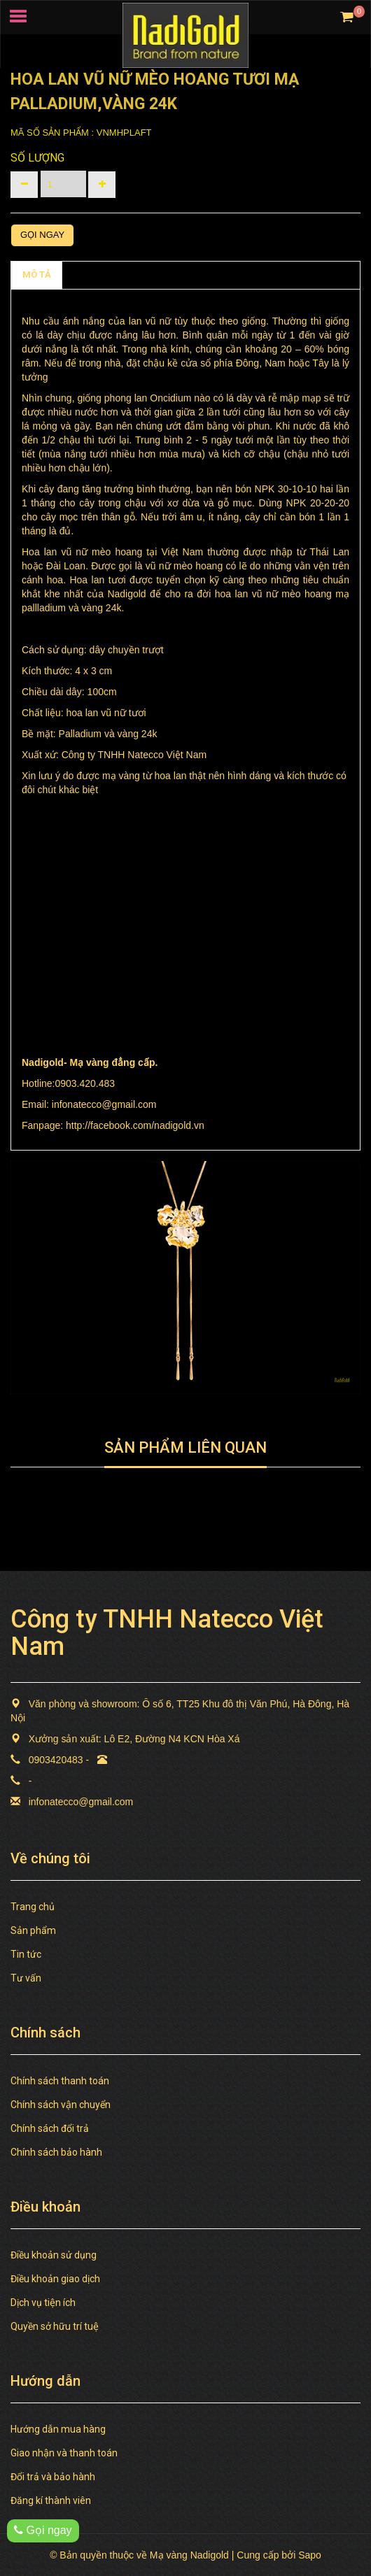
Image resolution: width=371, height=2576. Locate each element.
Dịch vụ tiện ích (43, 2302)
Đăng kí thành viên (50, 2500)
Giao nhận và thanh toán (64, 2452)
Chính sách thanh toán (59, 2080)
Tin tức (25, 1954)
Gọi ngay (42, 234)
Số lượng (37, 157)
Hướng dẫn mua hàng (58, 2429)
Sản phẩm (33, 1930)
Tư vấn (25, 1978)
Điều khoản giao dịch (55, 2278)
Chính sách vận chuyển (60, 2104)
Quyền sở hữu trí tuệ (54, 2326)
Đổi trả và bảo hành (52, 2476)
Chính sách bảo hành (56, 2152)
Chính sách (97, 274)
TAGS (154, 274)
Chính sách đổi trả (49, 2128)
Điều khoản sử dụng (53, 2255)
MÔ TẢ (36, 274)
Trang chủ (32, 1906)
